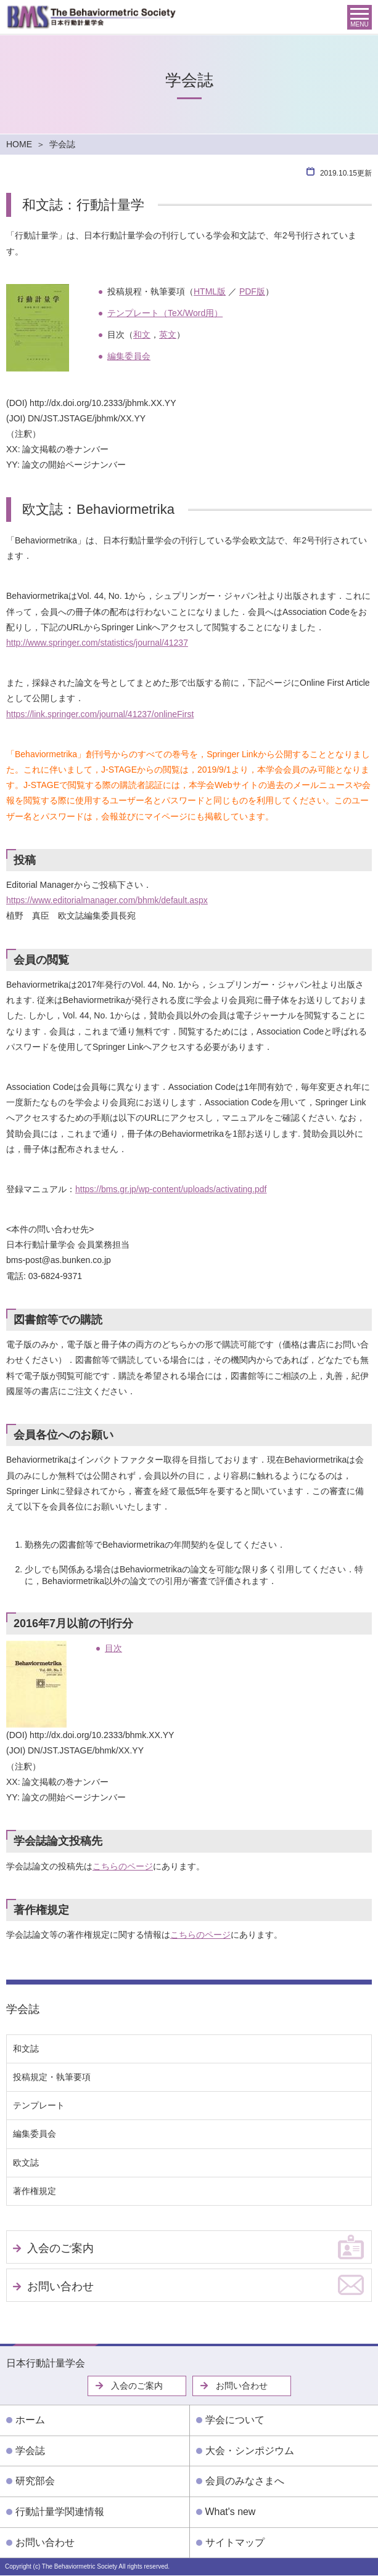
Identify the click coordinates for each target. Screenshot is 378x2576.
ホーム (30, 2420)
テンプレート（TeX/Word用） (165, 313)
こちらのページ (122, 1866)
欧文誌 (26, 2163)
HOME (19, 144)
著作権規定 (34, 2191)
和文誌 (26, 2049)
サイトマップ (235, 2542)
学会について (235, 2420)
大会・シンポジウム (249, 2450)
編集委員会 (128, 356)
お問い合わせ (60, 2286)
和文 (141, 334)
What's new (230, 2511)
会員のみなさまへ (244, 2481)
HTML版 (210, 291)
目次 (113, 1648)
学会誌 (22, 2009)
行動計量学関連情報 (59, 2511)
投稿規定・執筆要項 (52, 2077)
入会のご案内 (60, 2248)
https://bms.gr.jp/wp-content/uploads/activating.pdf (171, 1189)
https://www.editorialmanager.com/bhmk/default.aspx (107, 900)
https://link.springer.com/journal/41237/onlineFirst (100, 714)
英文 (167, 334)
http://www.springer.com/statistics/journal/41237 (97, 643)
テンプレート (39, 2105)
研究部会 (35, 2481)
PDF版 (252, 291)
